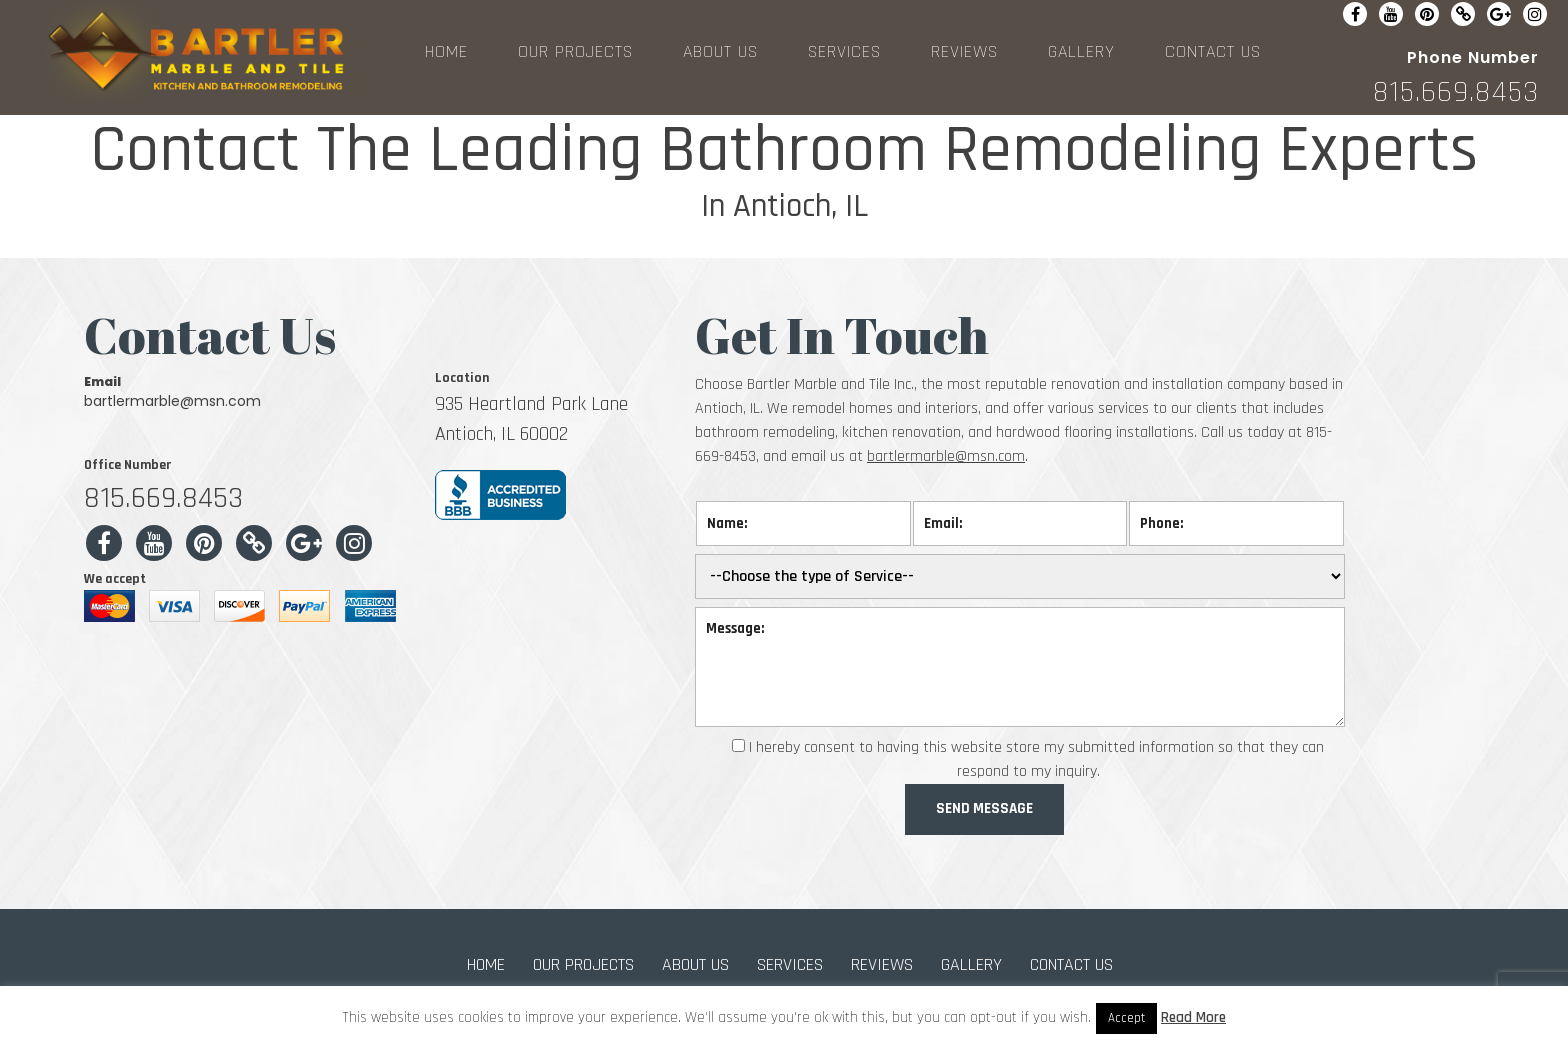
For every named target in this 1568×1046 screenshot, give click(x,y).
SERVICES (844, 51)
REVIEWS (964, 51)
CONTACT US (1213, 51)
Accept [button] (1126, 1018)
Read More (1193, 1017)
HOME (446, 51)
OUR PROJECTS (575, 51)
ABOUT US (720, 51)
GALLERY (1081, 51)
